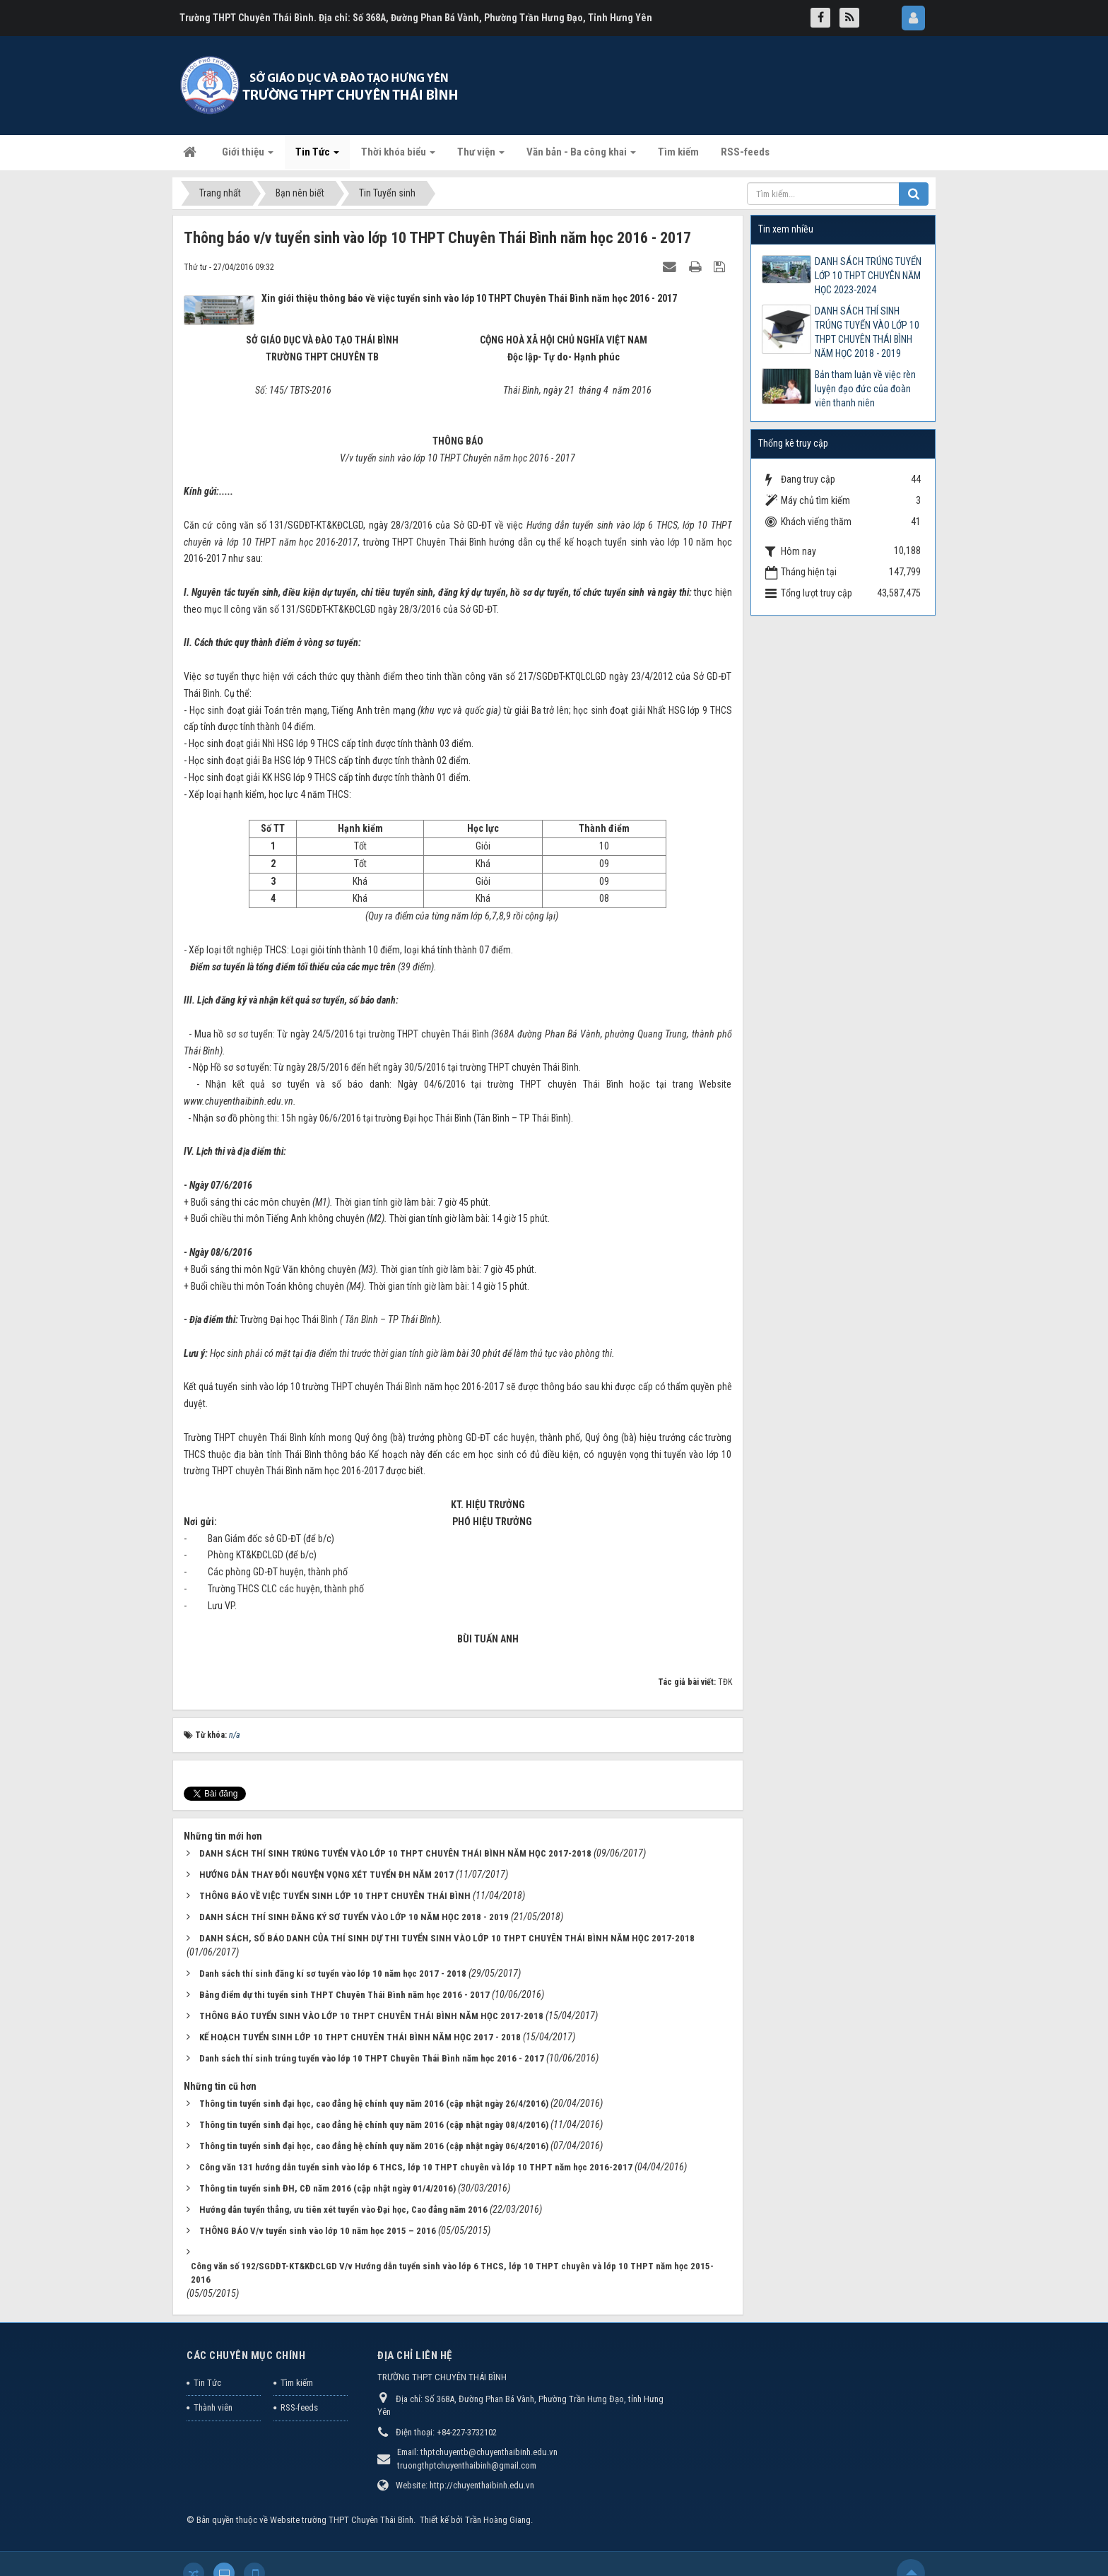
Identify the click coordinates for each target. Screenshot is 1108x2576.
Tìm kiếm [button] (678, 152)
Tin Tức (207, 2382)
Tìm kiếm (297, 2382)
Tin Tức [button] (317, 156)
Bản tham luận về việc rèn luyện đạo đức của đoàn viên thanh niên (865, 388)
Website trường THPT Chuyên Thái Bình (341, 2520)
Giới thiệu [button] (247, 156)
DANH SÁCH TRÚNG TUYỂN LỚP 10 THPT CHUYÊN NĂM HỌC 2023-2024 (868, 275)
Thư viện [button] (481, 156)
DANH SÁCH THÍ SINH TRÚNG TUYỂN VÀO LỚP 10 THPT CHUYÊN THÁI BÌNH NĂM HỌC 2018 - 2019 (867, 332)
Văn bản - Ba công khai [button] (581, 156)
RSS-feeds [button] (745, 152)
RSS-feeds (299, 2407)
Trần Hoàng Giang (498, 2520)
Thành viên (213, 2407)
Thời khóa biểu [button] (398, 156)
